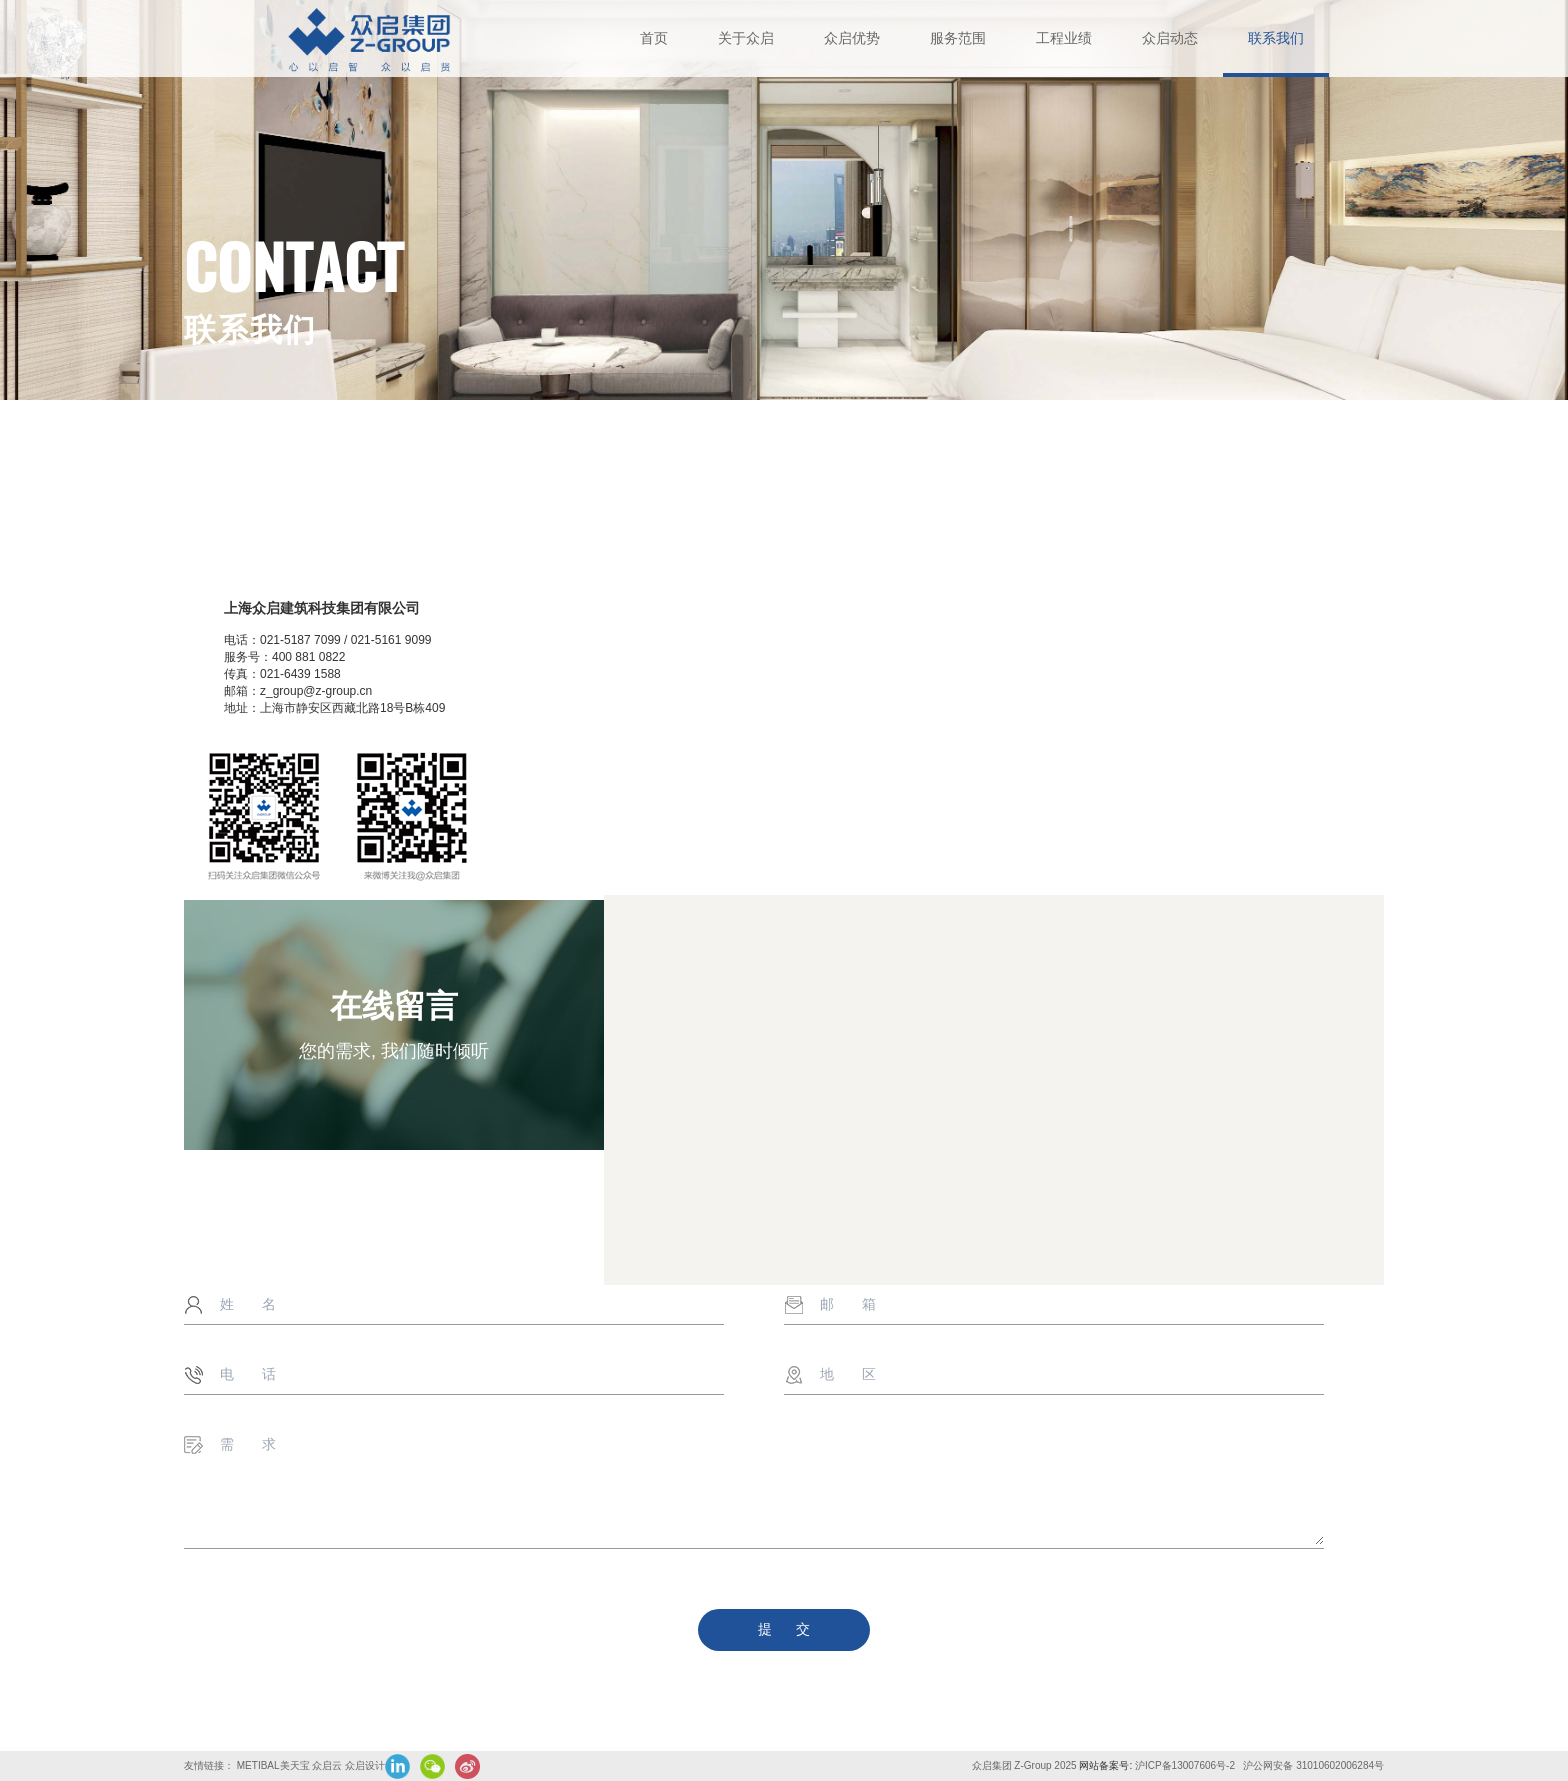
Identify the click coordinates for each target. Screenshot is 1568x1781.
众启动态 (1170, 38)
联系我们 (1276, 38)
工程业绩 (1064, 38)
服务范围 (958, 38)
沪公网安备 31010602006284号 (1313, 1765)
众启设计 (365, 1765)
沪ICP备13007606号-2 (1186, 1765)
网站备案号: (1107, 1765)
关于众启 (746, 38)
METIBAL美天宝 (273, 1765)
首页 (654, 38)
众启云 (327, 1765)
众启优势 (852, 38)
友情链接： (209, 1765)
